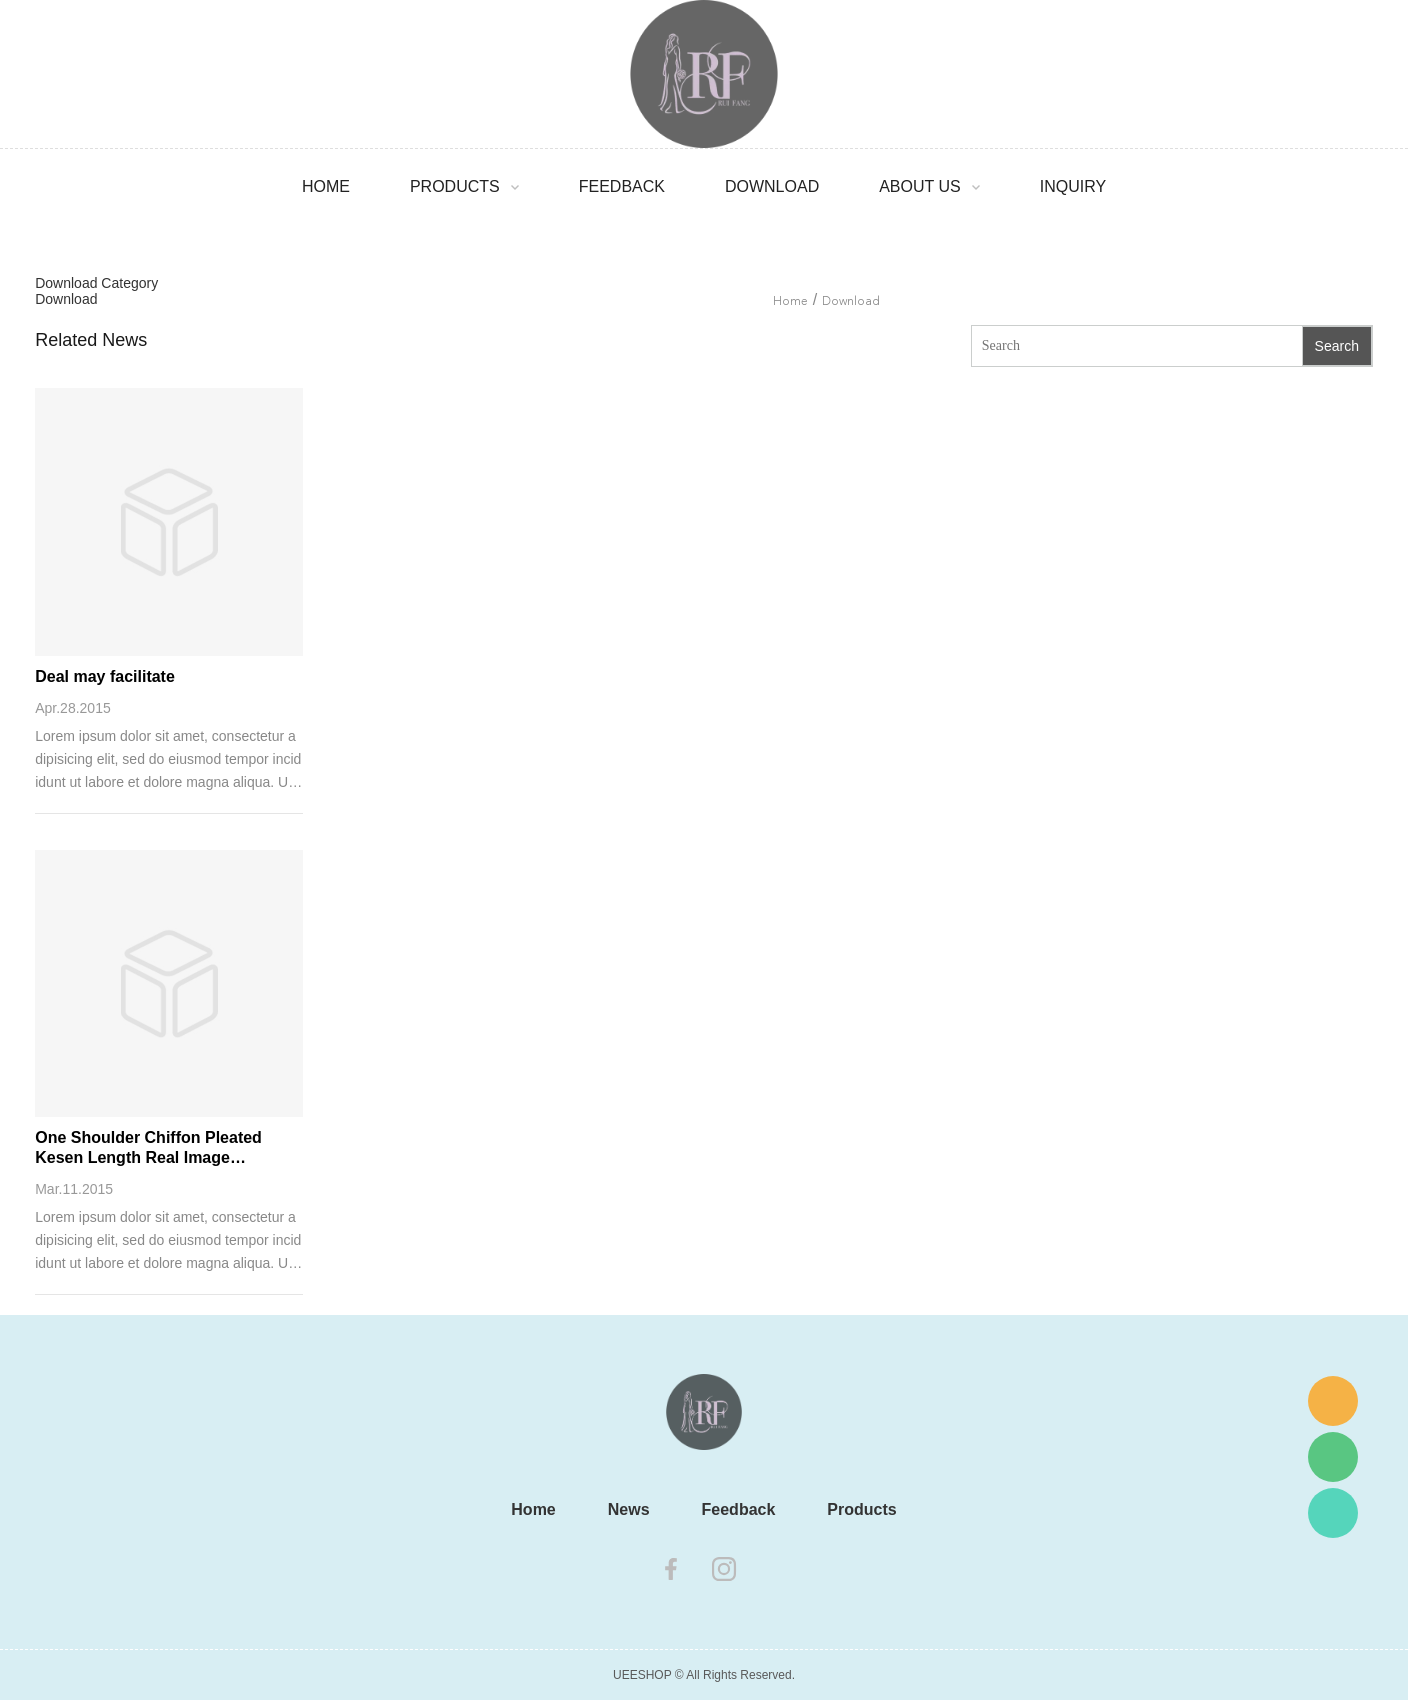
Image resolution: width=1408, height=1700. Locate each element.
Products (455, 186)
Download (772, 186)
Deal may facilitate (105, 676)
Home (326, 186)
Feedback (622, 186)
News (629, 1509)
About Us (920, 186)
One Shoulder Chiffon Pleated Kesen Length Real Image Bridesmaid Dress (148, 1148)
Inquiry (1073, 186)
